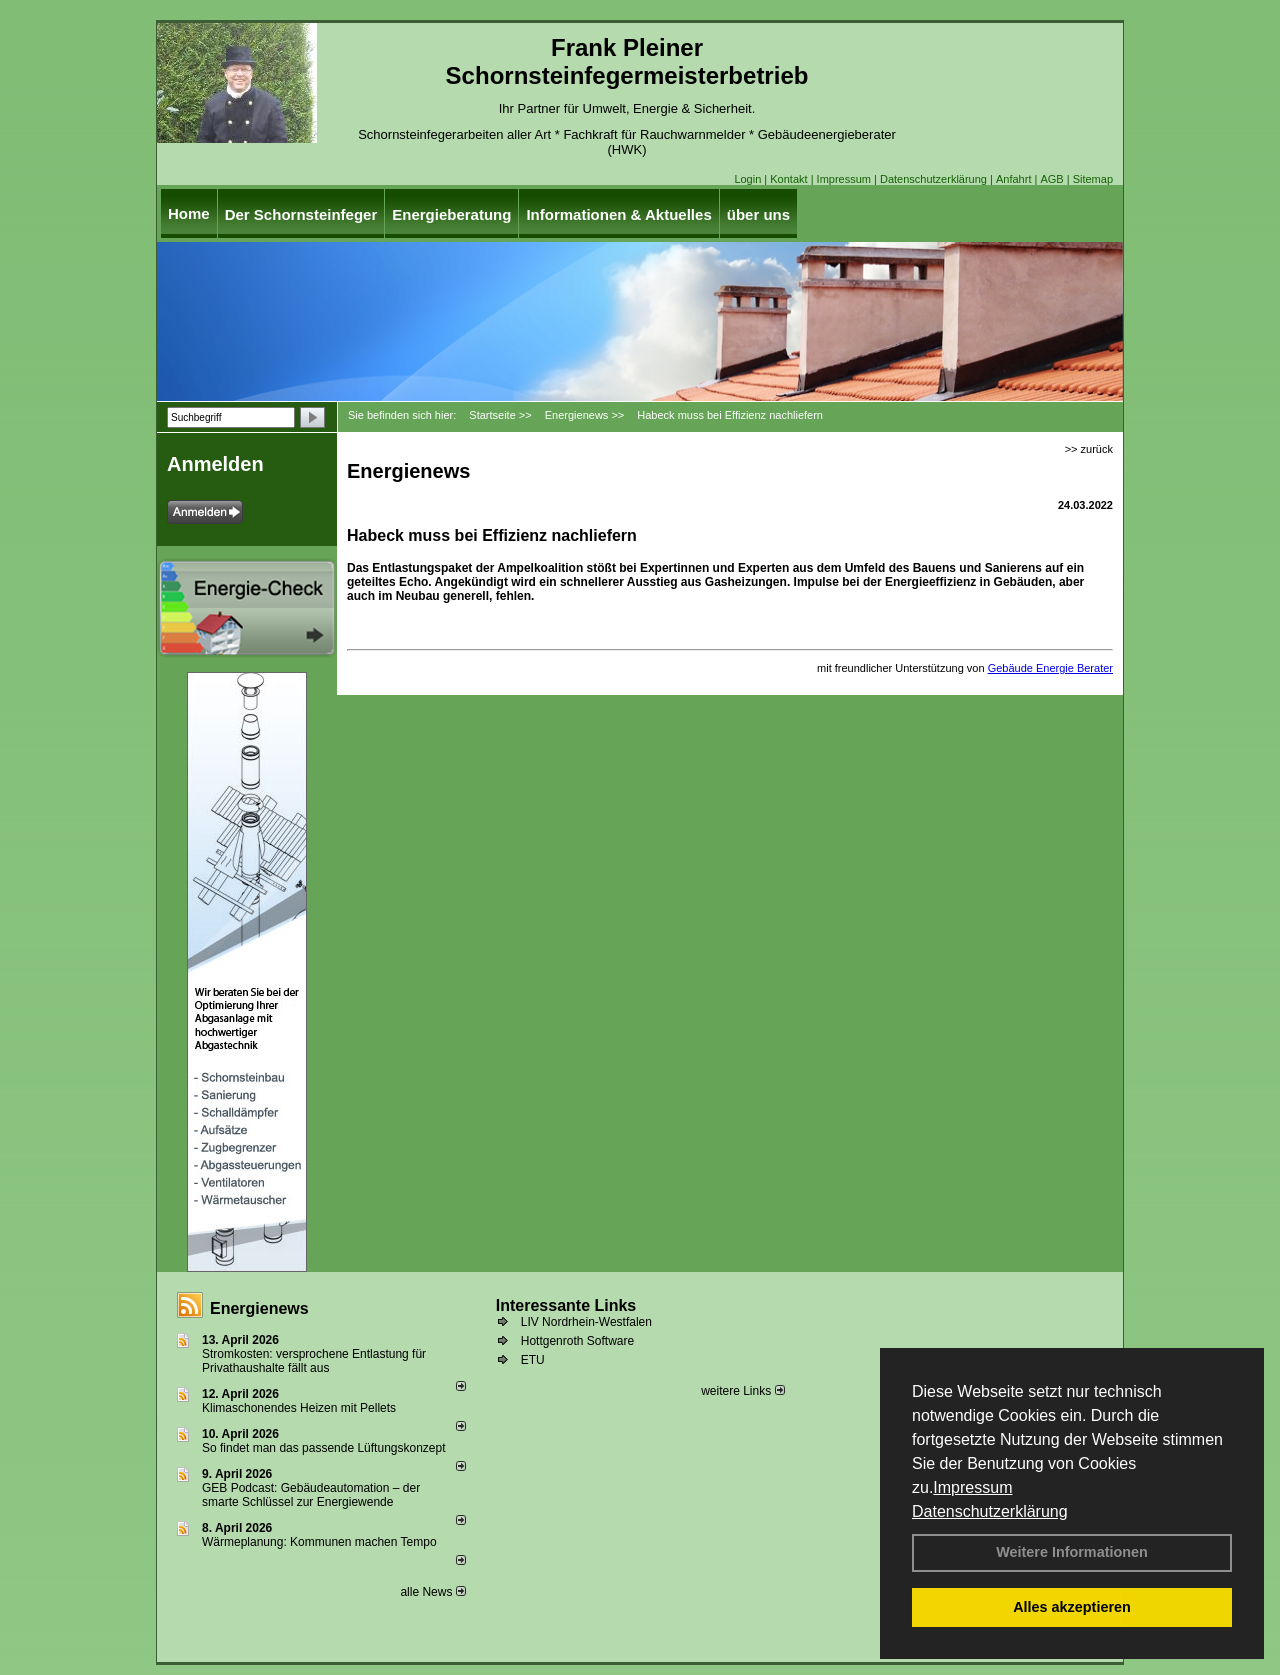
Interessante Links (566, 1305)
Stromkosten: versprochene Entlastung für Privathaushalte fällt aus (314, 1361)
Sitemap (1093, 179)
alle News (432, 1592)
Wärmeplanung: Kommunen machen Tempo (319, 1542)
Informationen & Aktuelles (618, 214)
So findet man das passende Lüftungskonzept (324, 1448)
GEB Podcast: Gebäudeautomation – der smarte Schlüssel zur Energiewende (311, 1495)
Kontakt (788, 179)
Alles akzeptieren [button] (1072, 1607)
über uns (758, 214)
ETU (533, 1360)
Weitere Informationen (1072, 1552)
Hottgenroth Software (577, 1341)
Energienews (259, 1308)
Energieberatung (451, 214)
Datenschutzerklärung (990, 1511)
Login (747, 179)
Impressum (972, 1487)
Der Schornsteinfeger (301, 214)
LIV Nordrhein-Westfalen (586, 1322)
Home (189, 213)
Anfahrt (1013, 179)
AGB (1051, 179)
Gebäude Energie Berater (1050, 668)
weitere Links (742, 1391)
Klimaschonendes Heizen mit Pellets (299, 1408)
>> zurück (1089, 449)
